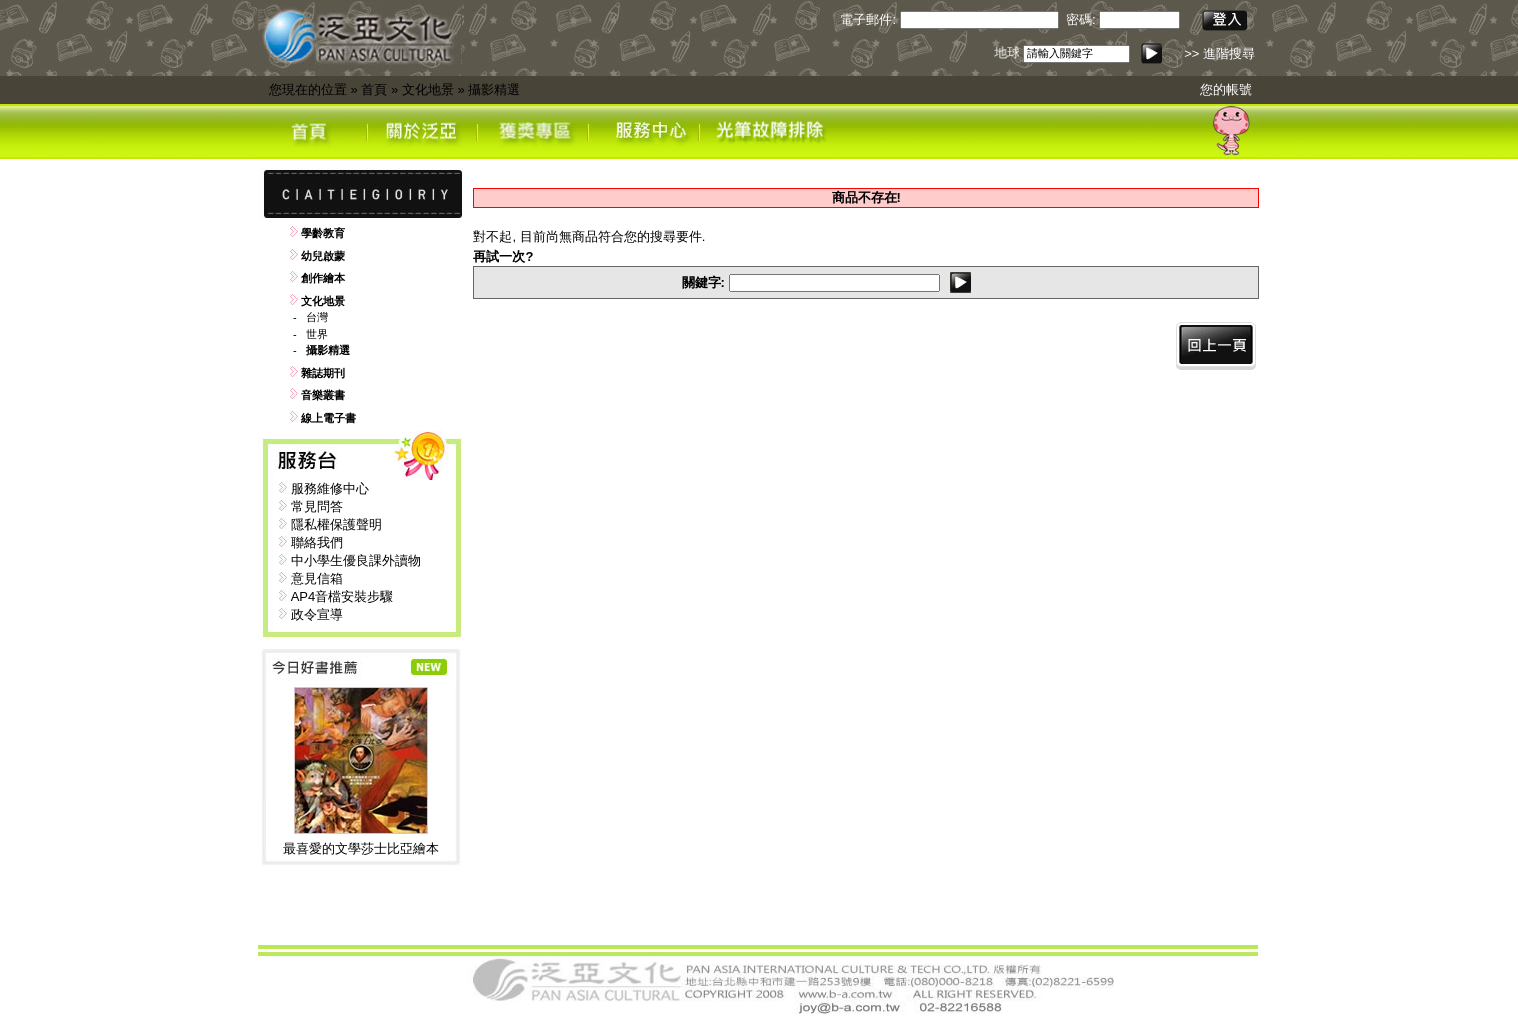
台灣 (317, 317)
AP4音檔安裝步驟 (342, 596)
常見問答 (317, 506)
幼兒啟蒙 (323, 256)
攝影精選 (494, 89)
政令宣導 (317, 614)
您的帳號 (1226, 89)
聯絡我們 (317, 542)
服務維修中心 (330, 488)
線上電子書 (328, 418)
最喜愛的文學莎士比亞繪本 (361, 848)
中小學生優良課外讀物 (356, 560)
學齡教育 (323, 233)
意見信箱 (317, 578)
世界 (317, 334)
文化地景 (428, 89)
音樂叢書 (323, 395)
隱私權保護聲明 (336, 524)
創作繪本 (323, 278)
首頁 (374, 89)
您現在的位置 (308, 89)
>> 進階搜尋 (1219, 53)
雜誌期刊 (323, 373)
